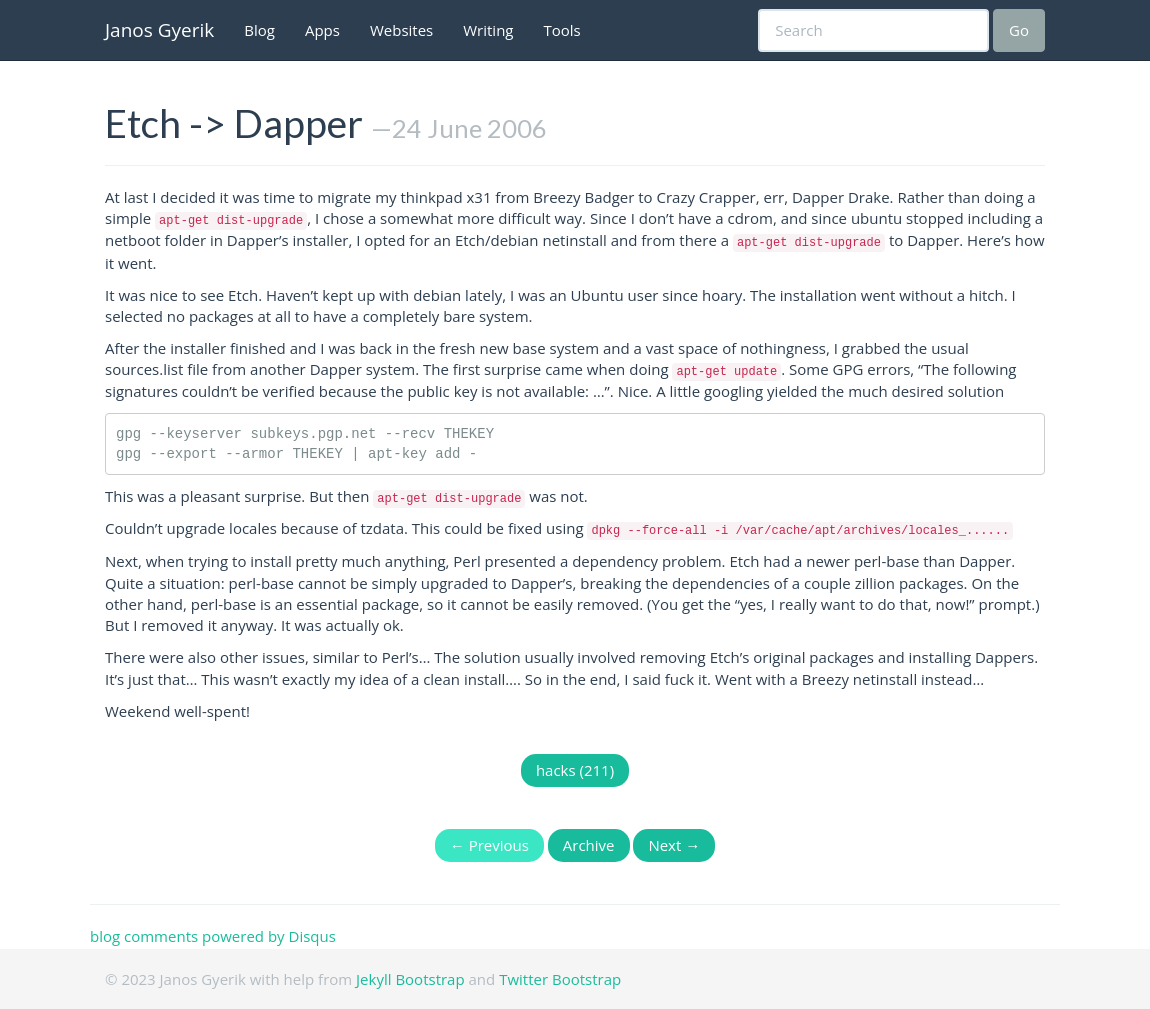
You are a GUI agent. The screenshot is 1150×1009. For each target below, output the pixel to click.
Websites (401, 30)
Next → (674, 845)
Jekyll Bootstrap (410, 979)
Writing (488, 30)
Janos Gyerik (159, 30)
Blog (259, 30)
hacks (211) (575, 770)
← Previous (489, 845)
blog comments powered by (213, 936)
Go (1019, 30)
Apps (322, 30)
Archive (589, 845)
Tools (562, 30)
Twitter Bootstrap (560, 979)
